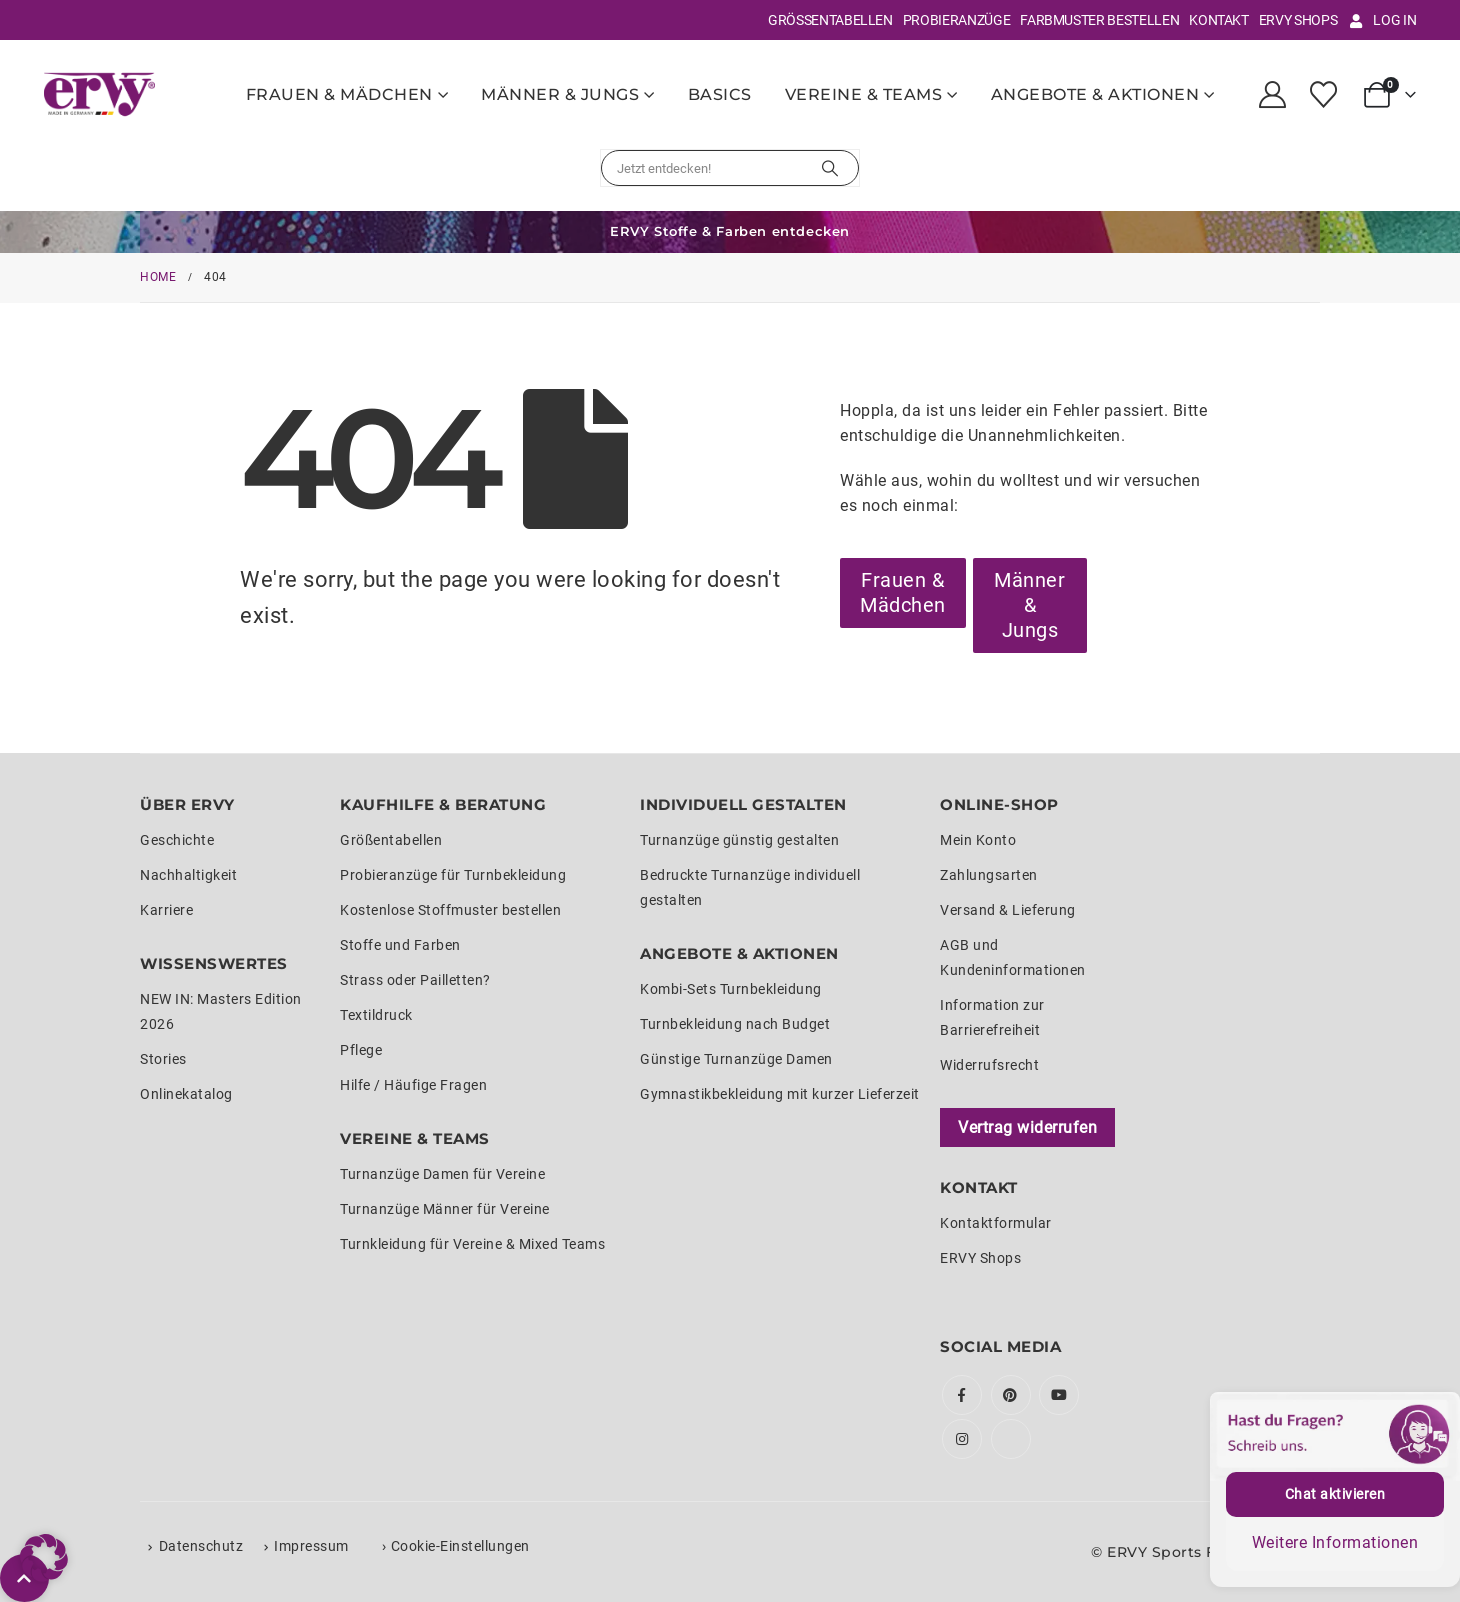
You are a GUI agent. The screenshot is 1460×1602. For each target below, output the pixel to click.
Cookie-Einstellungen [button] (460, 1546)
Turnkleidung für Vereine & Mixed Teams (472, 1244)
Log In (1381, 20)
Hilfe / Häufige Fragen (413, 1085)
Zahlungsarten (989, 875)
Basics (720, 94)
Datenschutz (201, 1546)
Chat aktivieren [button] (1335, 1494)
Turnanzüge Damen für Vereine (442, 1174)
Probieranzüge (956, 20)
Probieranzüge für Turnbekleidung (453, 875)
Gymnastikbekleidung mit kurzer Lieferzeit (780, 1094)
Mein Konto (978, 840)
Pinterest (1011, 1395)
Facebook (962, 1395)
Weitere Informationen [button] (1335, 1542)
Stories (163, 1059)
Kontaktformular (996, 1223)
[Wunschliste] (1323, 94)
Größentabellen (830, 20)
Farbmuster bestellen (1099, 20)
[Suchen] (830, 168)
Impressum (311, 1546)
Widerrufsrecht (989, 1065)
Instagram (962, 1439)
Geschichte (177, 840)
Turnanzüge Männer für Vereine (445, 1209)
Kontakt (1219, 20)
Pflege (361, 1050)
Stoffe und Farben (400, 945)
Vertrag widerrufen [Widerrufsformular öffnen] (1027, 1127)
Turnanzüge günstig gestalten (739, 840)
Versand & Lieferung (1008, 910)
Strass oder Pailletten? (415, 980)
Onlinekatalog (186, 1094)
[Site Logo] (99, 94)
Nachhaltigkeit (188, 875)
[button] (44, 1558)
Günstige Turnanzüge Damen (736, 1059)
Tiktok (1011, 1439)
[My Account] (1273, 94)
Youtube (1059, 1395)
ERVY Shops (1298, 20)
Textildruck (376, 1015)
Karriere (166, 910)
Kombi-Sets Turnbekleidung (731, 989)
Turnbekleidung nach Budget (735, 1024)
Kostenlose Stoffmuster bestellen (450, 910)
